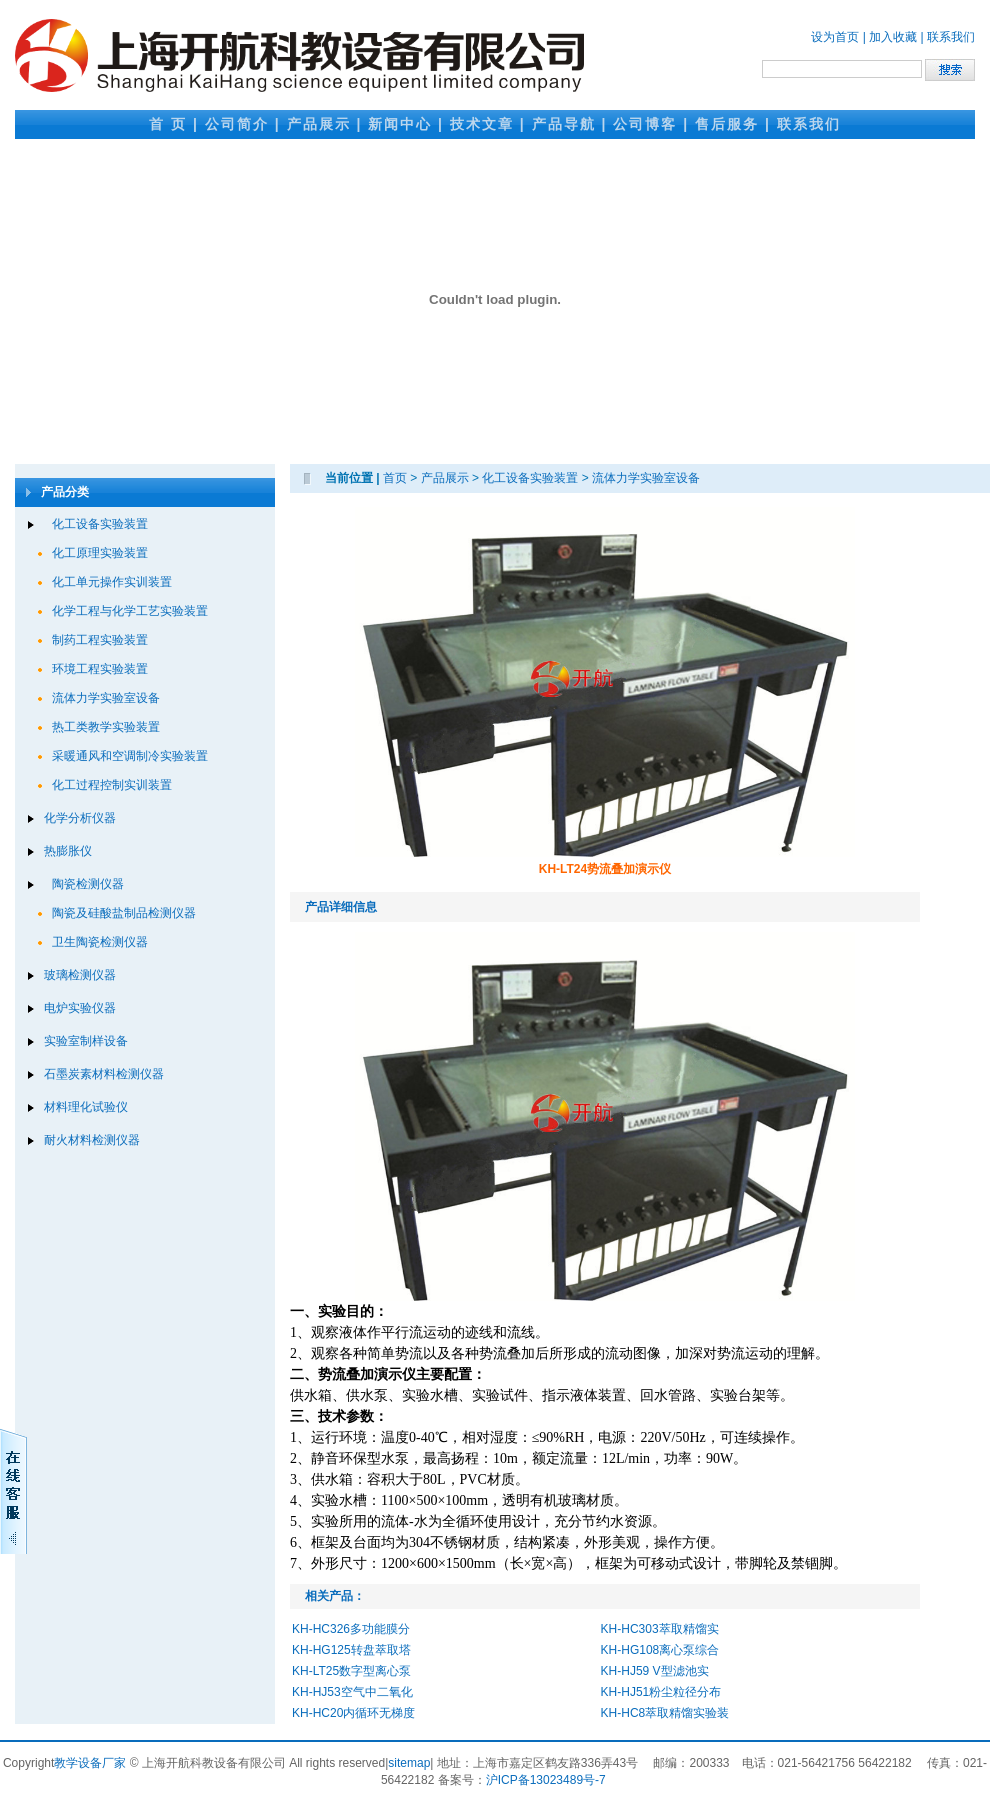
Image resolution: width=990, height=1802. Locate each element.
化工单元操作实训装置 (112, 582)
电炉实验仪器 (80, 1008)
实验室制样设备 (86, 1041)
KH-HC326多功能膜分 (351, 1629)
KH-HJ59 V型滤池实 (655, 1671)
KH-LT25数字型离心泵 (351, 1671)
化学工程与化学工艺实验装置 (130, 611)
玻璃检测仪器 (80, 975)
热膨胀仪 (68, 851)
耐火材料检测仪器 (92, 1140)
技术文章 (482, 124)
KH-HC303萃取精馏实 (660, 1629)
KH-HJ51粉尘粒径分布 (661, 1692)
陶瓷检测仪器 (88, 884)
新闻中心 (400, 124)
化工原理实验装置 (100, 553)
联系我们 (951, 37)
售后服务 (727, 124)
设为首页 (835, 37)
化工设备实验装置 (100, 524)
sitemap (409, 1763)
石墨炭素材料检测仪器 (104, 1074)
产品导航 (564, 124)
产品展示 (319, 124)
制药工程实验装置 (100, 640)
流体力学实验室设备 (106, 698)
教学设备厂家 (90, 1763)
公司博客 (645, 124)
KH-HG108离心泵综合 (660, 1650)
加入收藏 (893, 37)
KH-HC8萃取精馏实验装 (665, 1713)
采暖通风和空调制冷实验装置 (130, 756)
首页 (395, 478)
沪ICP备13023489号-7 (546, 1780)
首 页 (168, 124)
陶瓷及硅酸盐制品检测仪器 (124, 913)
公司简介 (237, 124)
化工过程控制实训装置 (112, 785)
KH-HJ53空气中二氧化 (352, 1692)
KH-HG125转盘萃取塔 (351, 1650)
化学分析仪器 (80, 818)
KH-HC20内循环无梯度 (353, 1713)
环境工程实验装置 (100, 669)
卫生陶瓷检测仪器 (100, 942)
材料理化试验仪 (86, 1107)
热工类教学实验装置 (106, 727)
